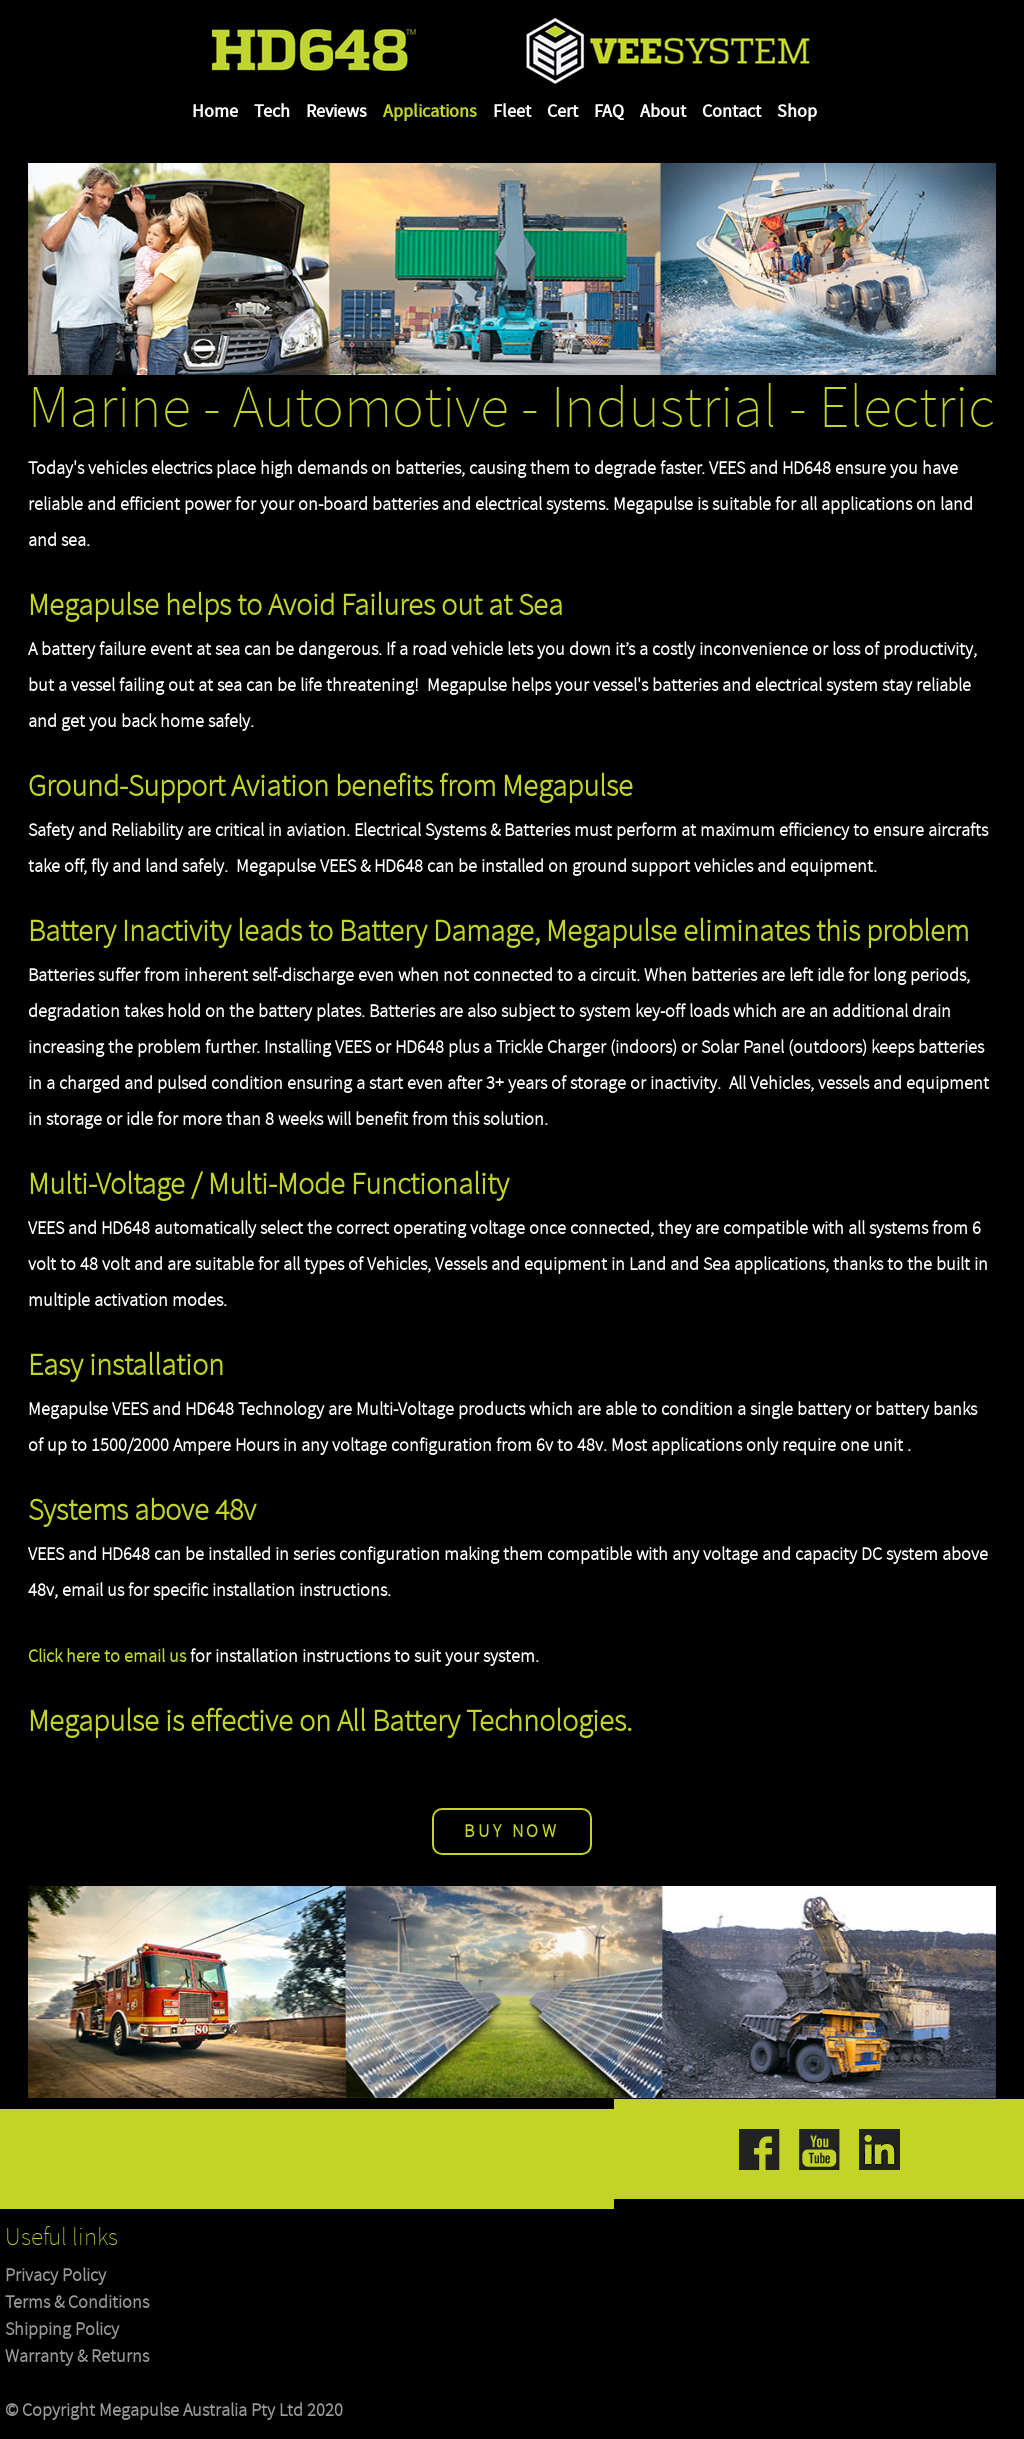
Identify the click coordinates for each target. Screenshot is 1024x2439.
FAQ (609, 112)
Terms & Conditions (77, 2302)
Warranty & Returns (77, 2356)
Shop (797, 112)
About (663, 112)
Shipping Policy (62, 2329)
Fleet (512, 112)
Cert (562, 112)
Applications (430, 112)
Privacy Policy (55, 2275)
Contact (731, 112)
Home (215, 112)
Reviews (336, 112)
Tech (272, 112)
